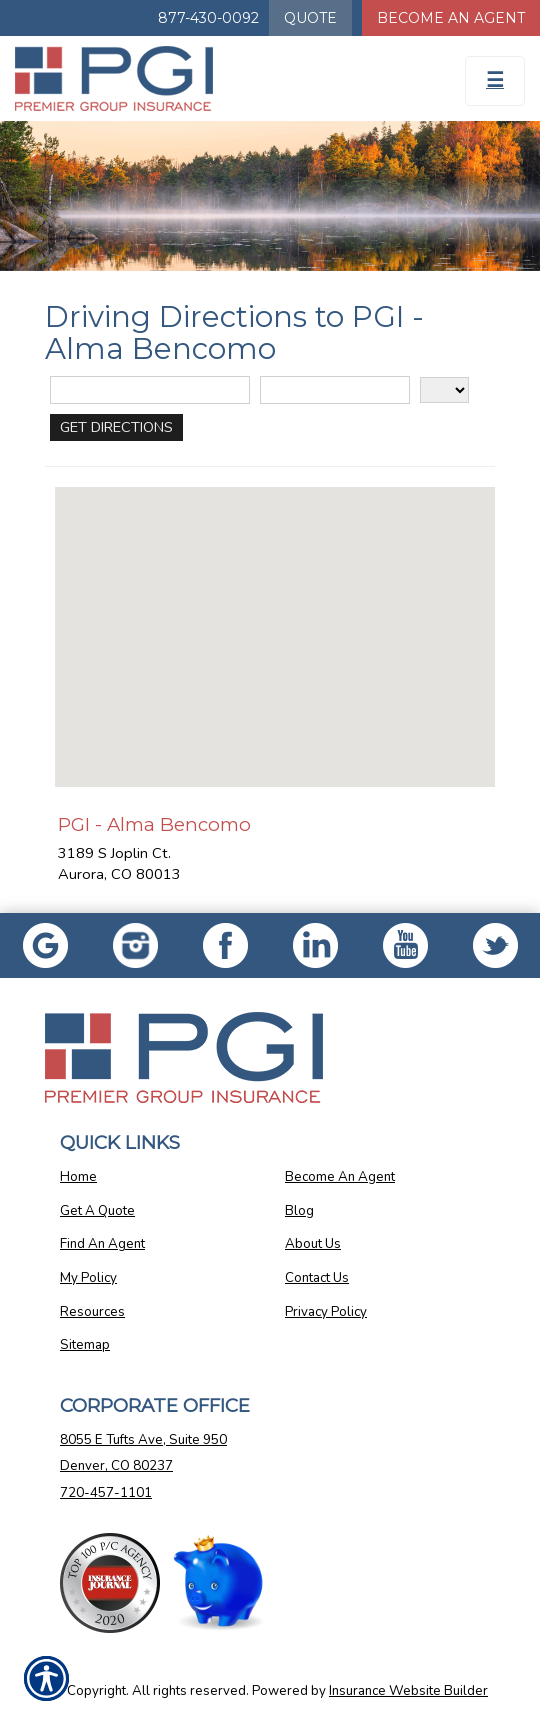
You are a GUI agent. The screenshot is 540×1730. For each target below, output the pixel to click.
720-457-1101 (106, 1493)
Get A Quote (97, 1211)
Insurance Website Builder (408, 1691)
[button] (275, 618)
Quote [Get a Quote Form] (310, 18)
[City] (335, 390)
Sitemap (85, 1345)
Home (78, 1177)
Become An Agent (340, 1177)
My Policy (88, 1278)
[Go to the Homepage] (202, 78)
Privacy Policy (326, 1312)
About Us (313, 1244)
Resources (92, 1312)
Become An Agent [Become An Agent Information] (451, 18)
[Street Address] (150, 390)
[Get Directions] (116, 427)
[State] (444, 390)
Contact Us (317, 1278)
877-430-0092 (208, 18)
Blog (299, 1211)
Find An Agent (102, 1244)
